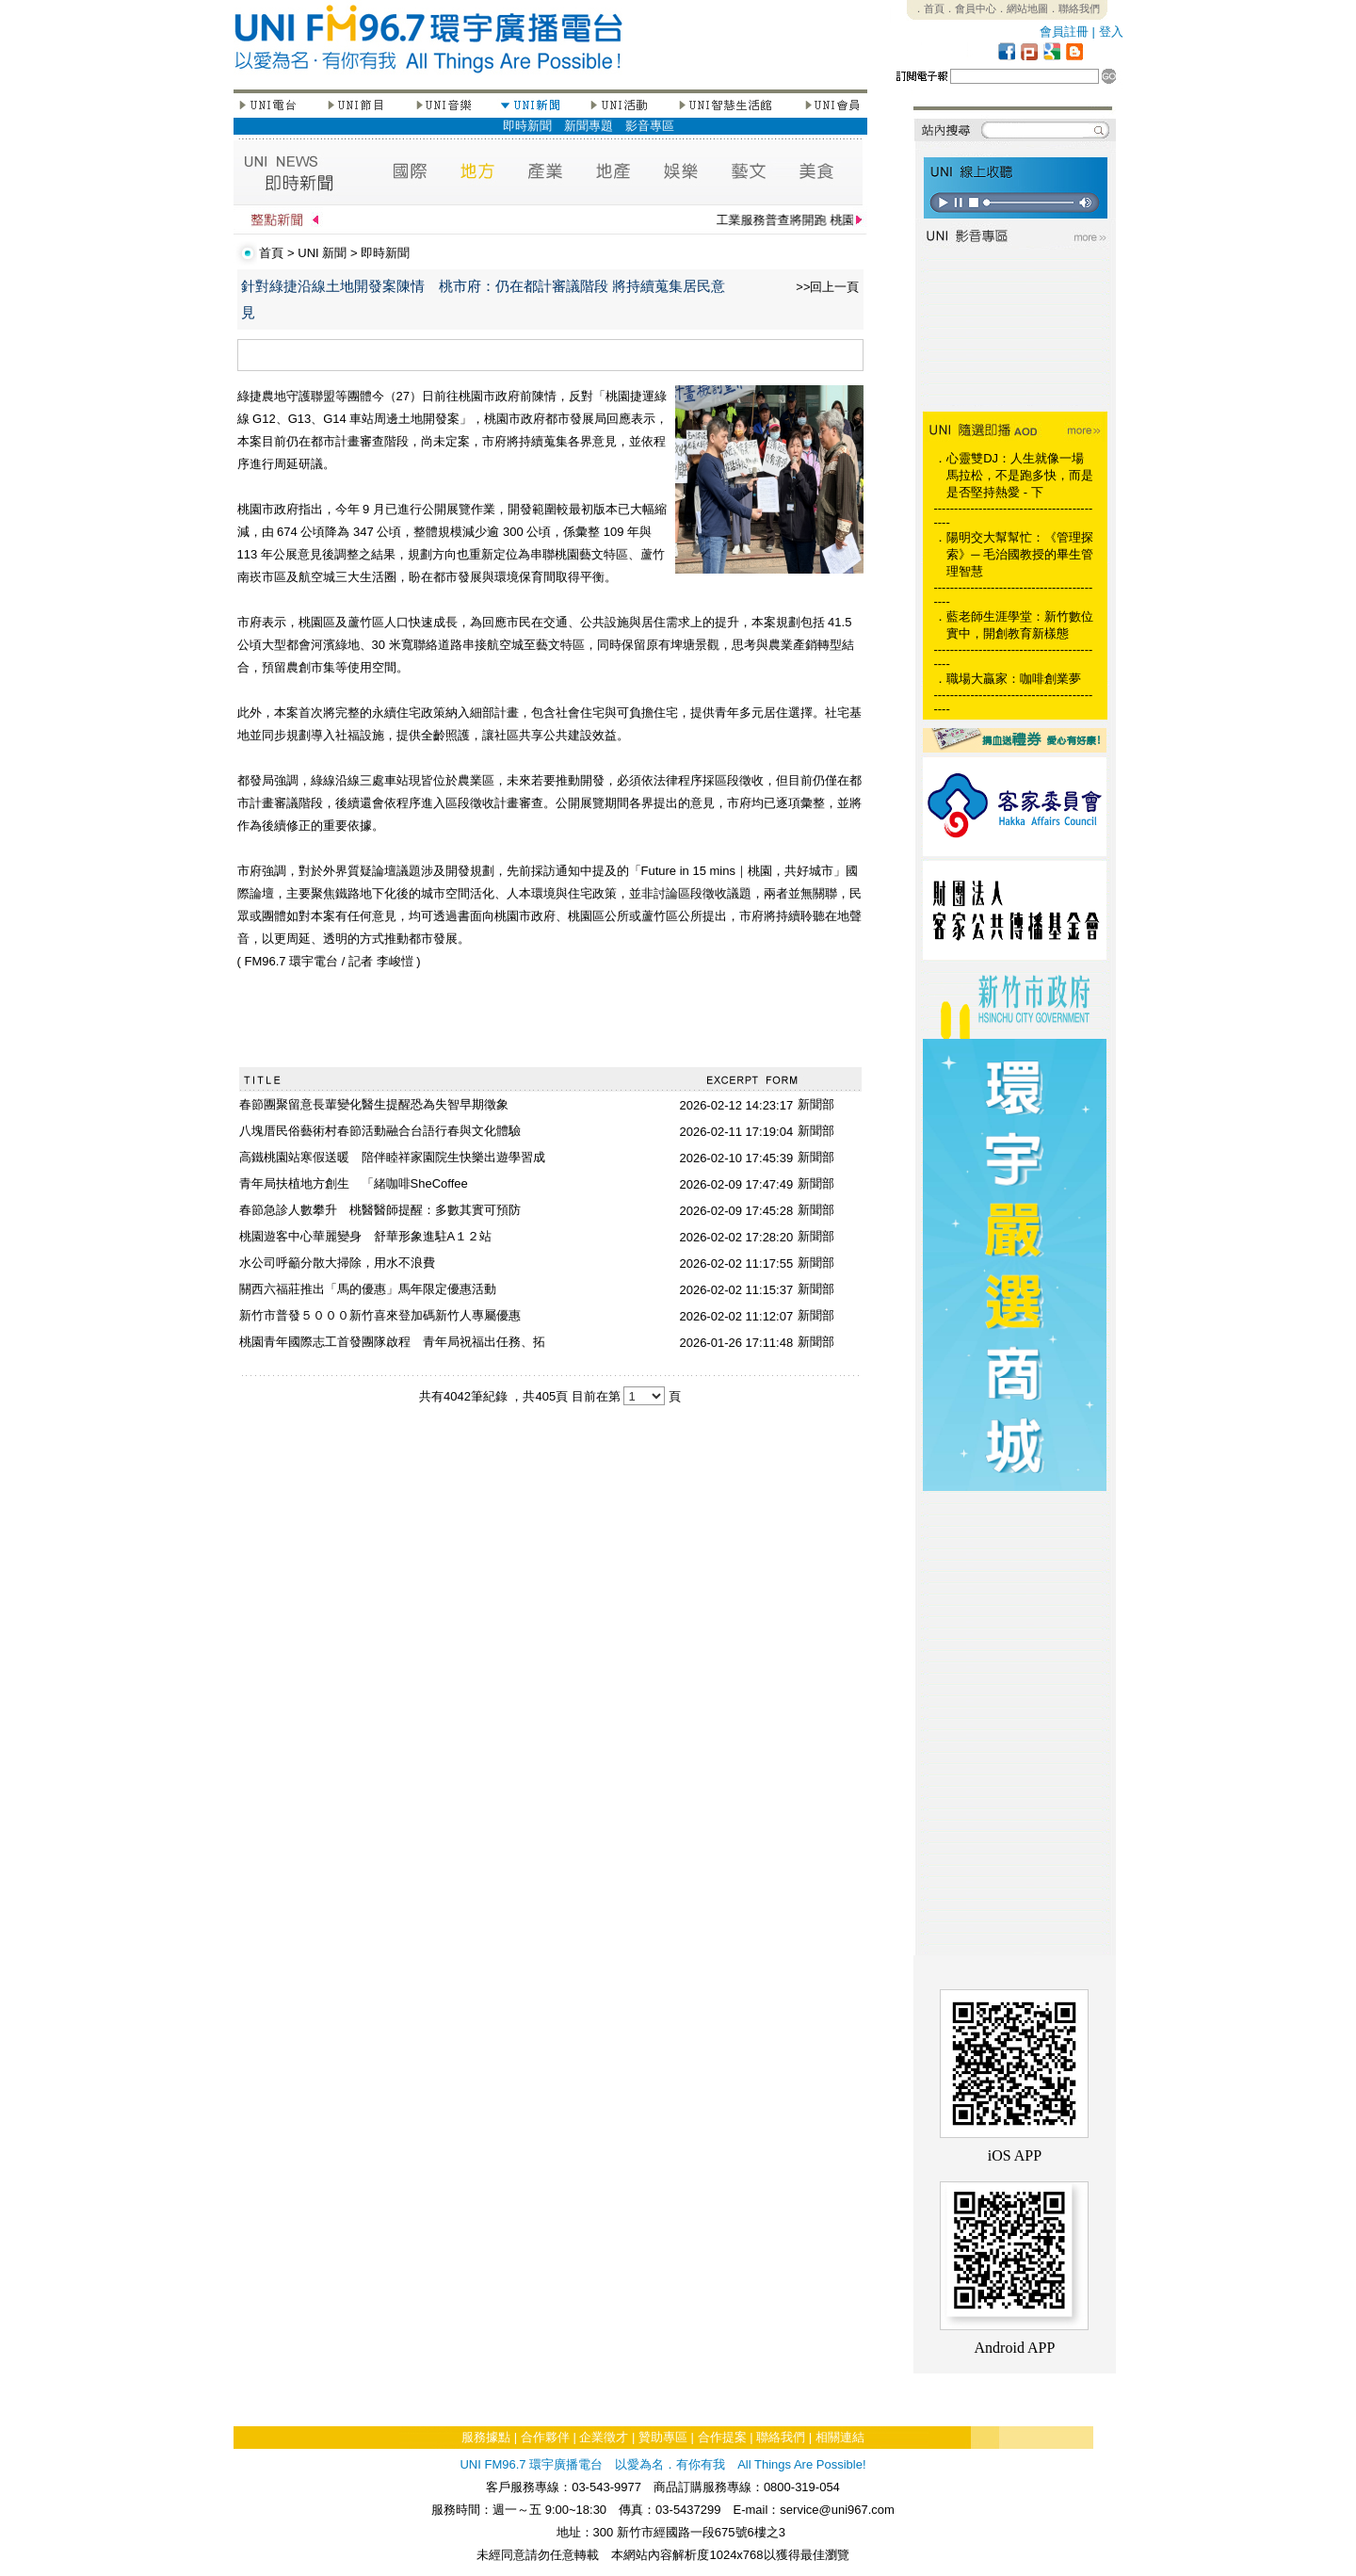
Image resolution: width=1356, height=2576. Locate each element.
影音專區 (649, 126)
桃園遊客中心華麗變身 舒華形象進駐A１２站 (365, 1236)
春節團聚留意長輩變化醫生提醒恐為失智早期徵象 (373, 1104)
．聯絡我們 (1074, 8)
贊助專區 (662, 2437)
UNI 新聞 (322, 253)
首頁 (271, 253)
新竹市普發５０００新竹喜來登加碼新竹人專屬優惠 (380, 1315)
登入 (1111, 31)
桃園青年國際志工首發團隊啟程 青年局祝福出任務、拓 (392, 1342)
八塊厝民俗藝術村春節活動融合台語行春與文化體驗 (380, 1131)
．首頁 (928, 8)
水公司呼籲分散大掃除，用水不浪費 (337, 1263)
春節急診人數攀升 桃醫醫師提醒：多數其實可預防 (380, 1210)
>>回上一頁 (827, 287)
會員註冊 (1064, 31)
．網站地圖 (1022, 8)
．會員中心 (970, 8)
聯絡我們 (780, 2437)
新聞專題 (588, 126)
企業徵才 (603, 2437)
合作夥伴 (545, 2437)
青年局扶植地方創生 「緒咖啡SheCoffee (353, 1183)
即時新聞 (527, 126)
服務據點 (485, 2437)
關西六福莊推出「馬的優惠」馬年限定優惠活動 (367, 1289)
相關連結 (839, 2437)
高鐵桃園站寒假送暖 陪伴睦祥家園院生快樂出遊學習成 (392, 1157)
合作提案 (722, 2437)
